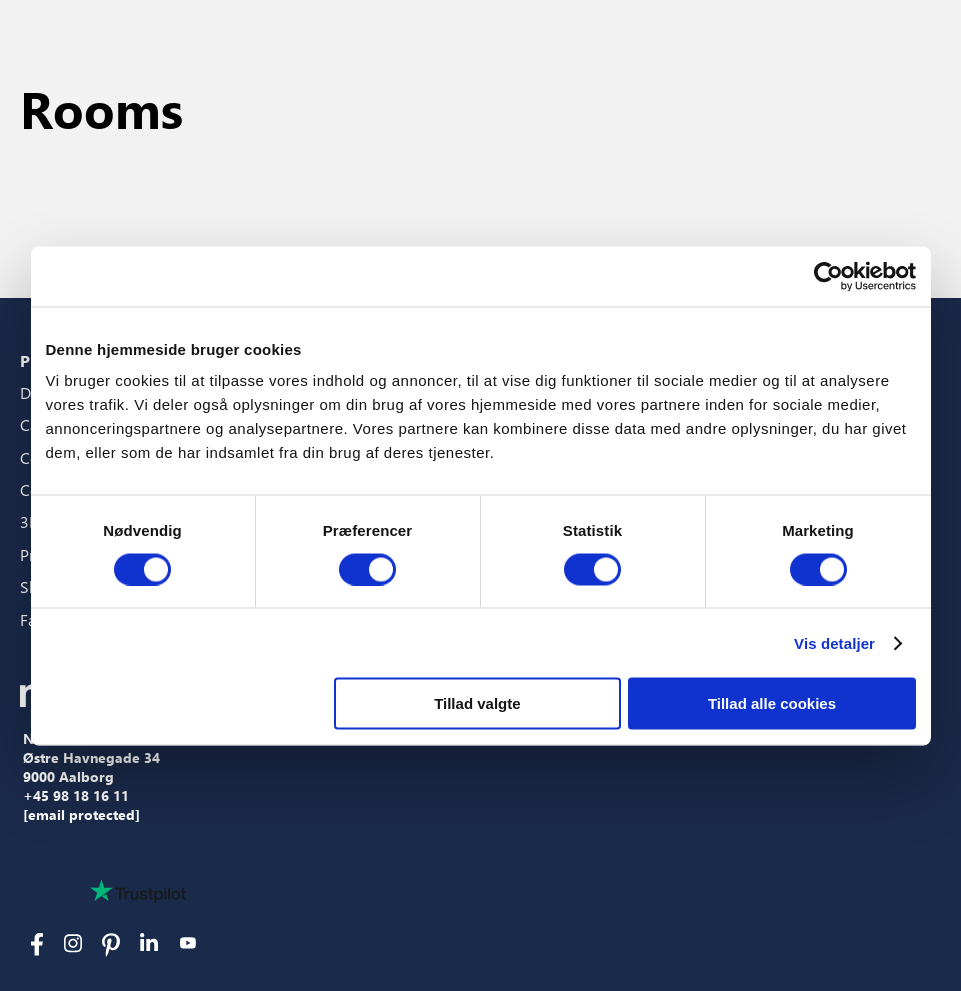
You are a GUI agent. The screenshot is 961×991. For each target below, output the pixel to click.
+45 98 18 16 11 (76, 796)
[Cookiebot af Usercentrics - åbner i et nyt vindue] (828, 276)
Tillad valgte (477, 703)
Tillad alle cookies (772, 703)
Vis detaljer (834, 642)
